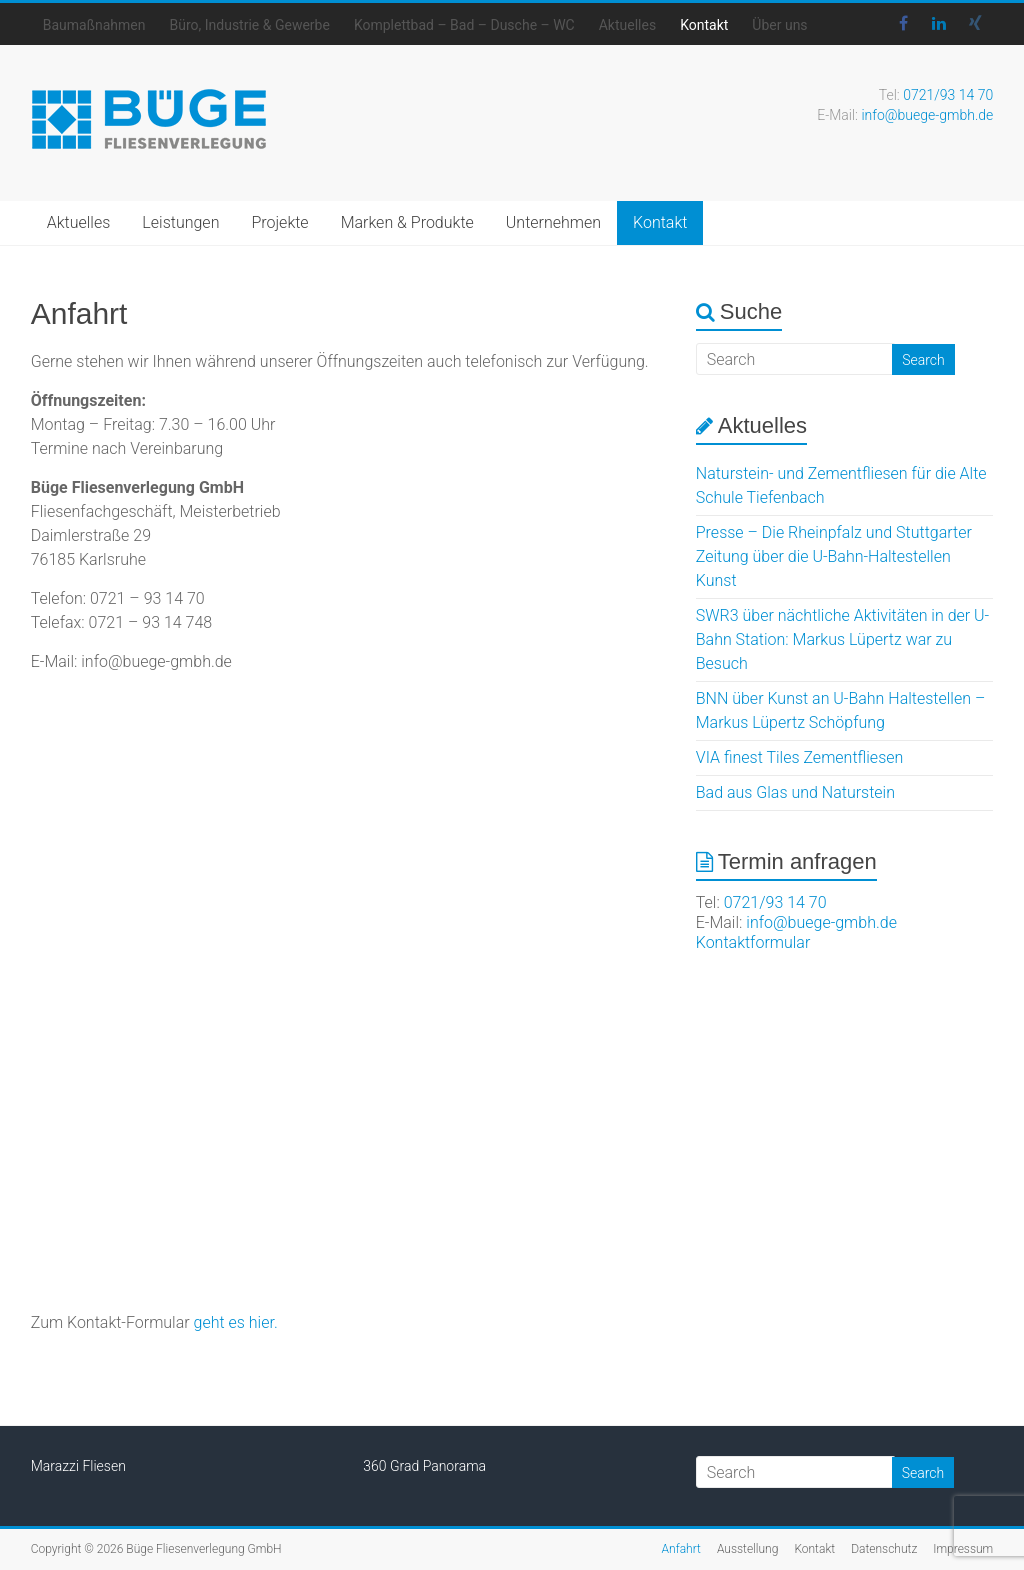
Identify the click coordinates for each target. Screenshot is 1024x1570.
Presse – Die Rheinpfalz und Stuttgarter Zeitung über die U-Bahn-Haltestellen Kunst (834, 556)
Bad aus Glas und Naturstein (795, 792)
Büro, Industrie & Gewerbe (249, 25)
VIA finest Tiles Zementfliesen (800, 757)
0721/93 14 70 (948, 95)
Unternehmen (553, 222)
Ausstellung (748, 1549)
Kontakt (704, 25)
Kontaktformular (753, 942)
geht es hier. (236, 1322)
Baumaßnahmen (94, 25)
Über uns (779, 25)
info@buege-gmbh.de (927, 115)
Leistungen (180, 222)
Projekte (279, 222)
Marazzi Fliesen (78, 1466)
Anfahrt (681, 1549)
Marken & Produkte (407, 222)
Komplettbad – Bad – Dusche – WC (464, 25)
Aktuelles (627, 25)
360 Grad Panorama (424, 1466)
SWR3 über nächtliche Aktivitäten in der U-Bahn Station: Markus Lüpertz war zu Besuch (842, 639)
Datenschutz (884, 1549)
